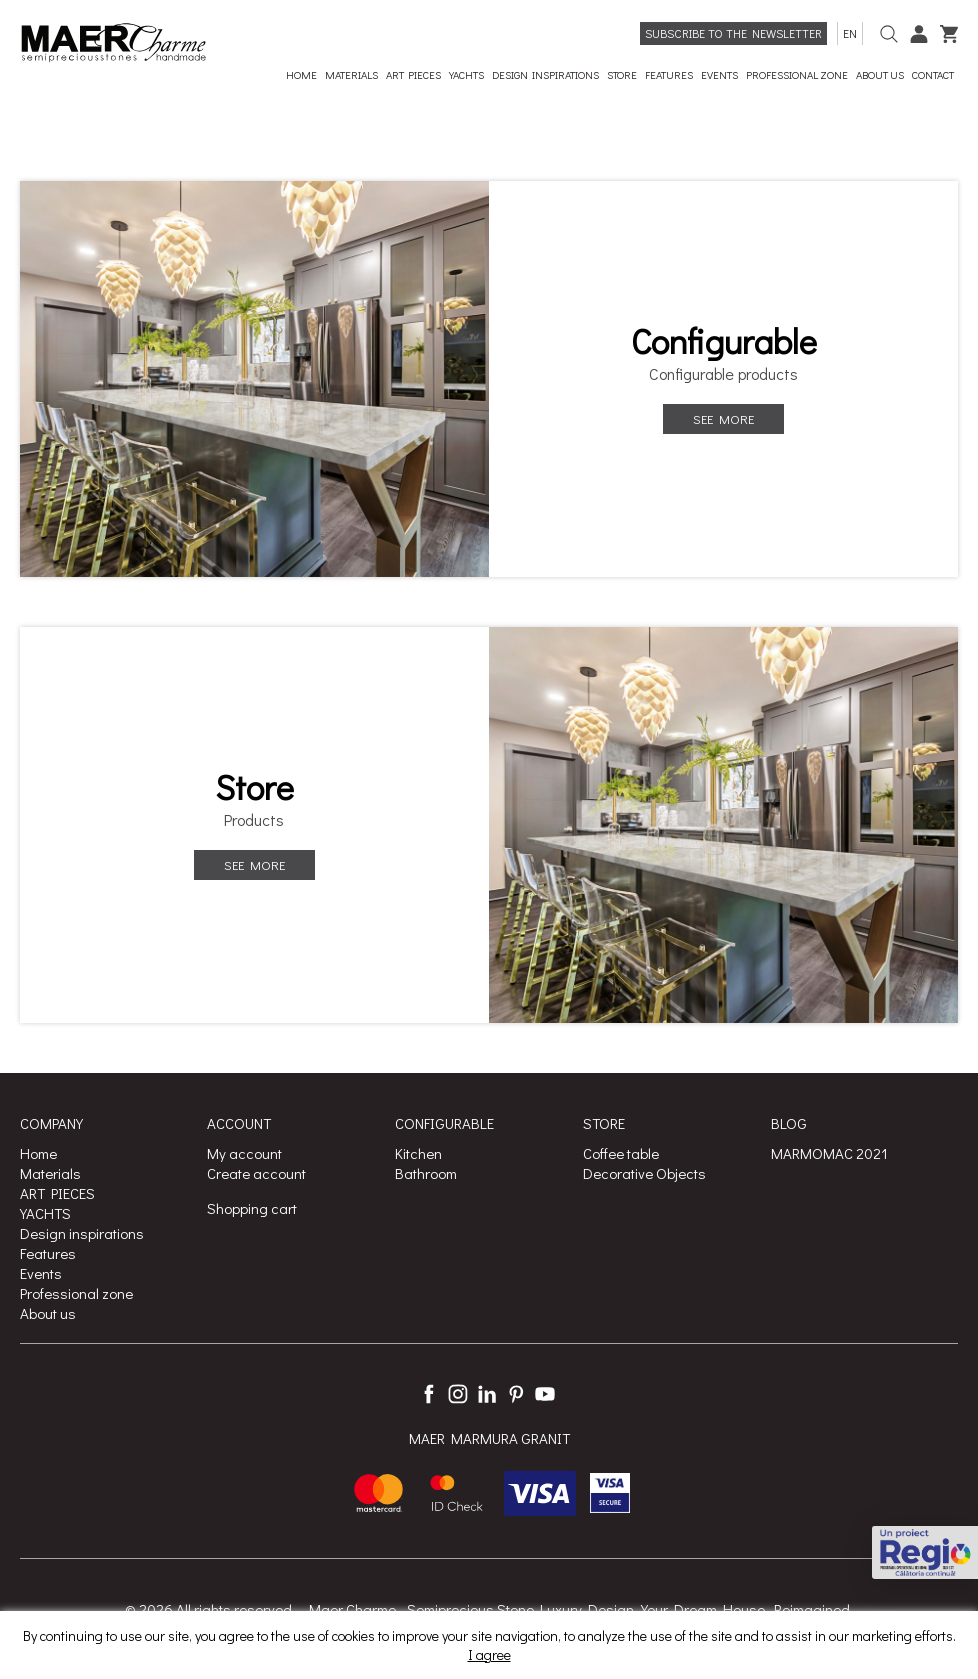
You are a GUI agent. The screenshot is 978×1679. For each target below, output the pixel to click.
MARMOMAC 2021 (829, 1153)
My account (244, 1153)
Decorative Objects (644, 1173)
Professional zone (76, 1293)
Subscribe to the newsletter (733, 33)
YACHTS (45, 1213)
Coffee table (621, 1153)
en (850, 33)
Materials (50, 1173)
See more (723, 418)
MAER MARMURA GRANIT (489, 1438)
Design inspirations (82, 1233)
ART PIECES (57, 1193)
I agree (489, 1654)
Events (41, 1273)
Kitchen (418, 1153)
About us (48, 1313)
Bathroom (426, 1173)
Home (38, 1153)
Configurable (724, 341)
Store (254, 787)
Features (48, 1253)
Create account (256, 1173)
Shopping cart (252, 1208)
